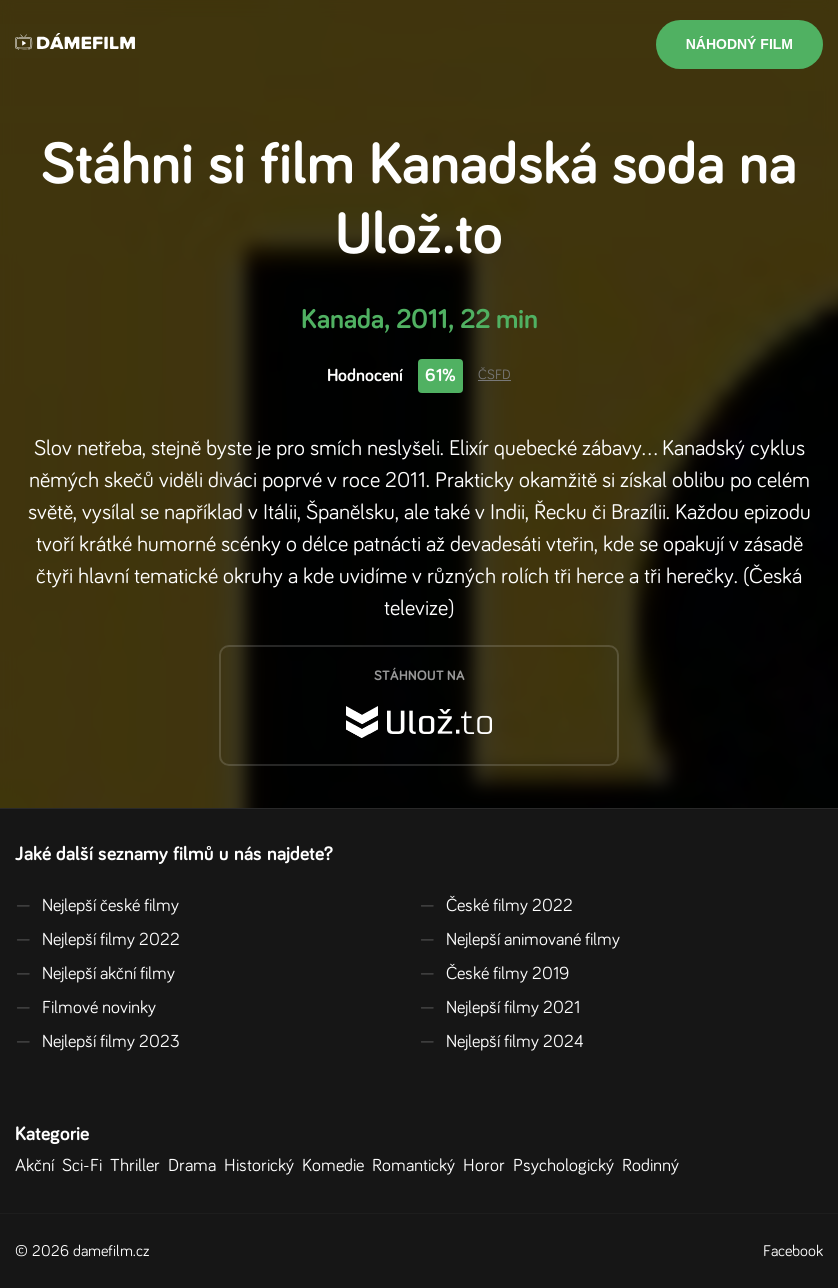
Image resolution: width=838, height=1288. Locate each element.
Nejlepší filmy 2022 (97, 940)
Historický (263, 1166)
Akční (38, 1166)
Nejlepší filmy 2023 (97, 1042)
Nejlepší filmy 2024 (501, 1042)
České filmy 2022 (496, 906)
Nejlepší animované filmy (519, 940)
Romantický (417, 1166)
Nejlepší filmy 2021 (499, 1008)
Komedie (337, 1166)
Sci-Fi (86, 1166)
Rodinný (654, 1166)
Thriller (139, 1166)
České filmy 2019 (494, 974)
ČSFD (494, 375)
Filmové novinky (85, 1008)
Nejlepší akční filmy (95, 974)
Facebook (793, 1251)
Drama (196, 1166)
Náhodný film (739, 44)
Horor (488, 1166)
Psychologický (567, 1166)
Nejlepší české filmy (97, 906)
